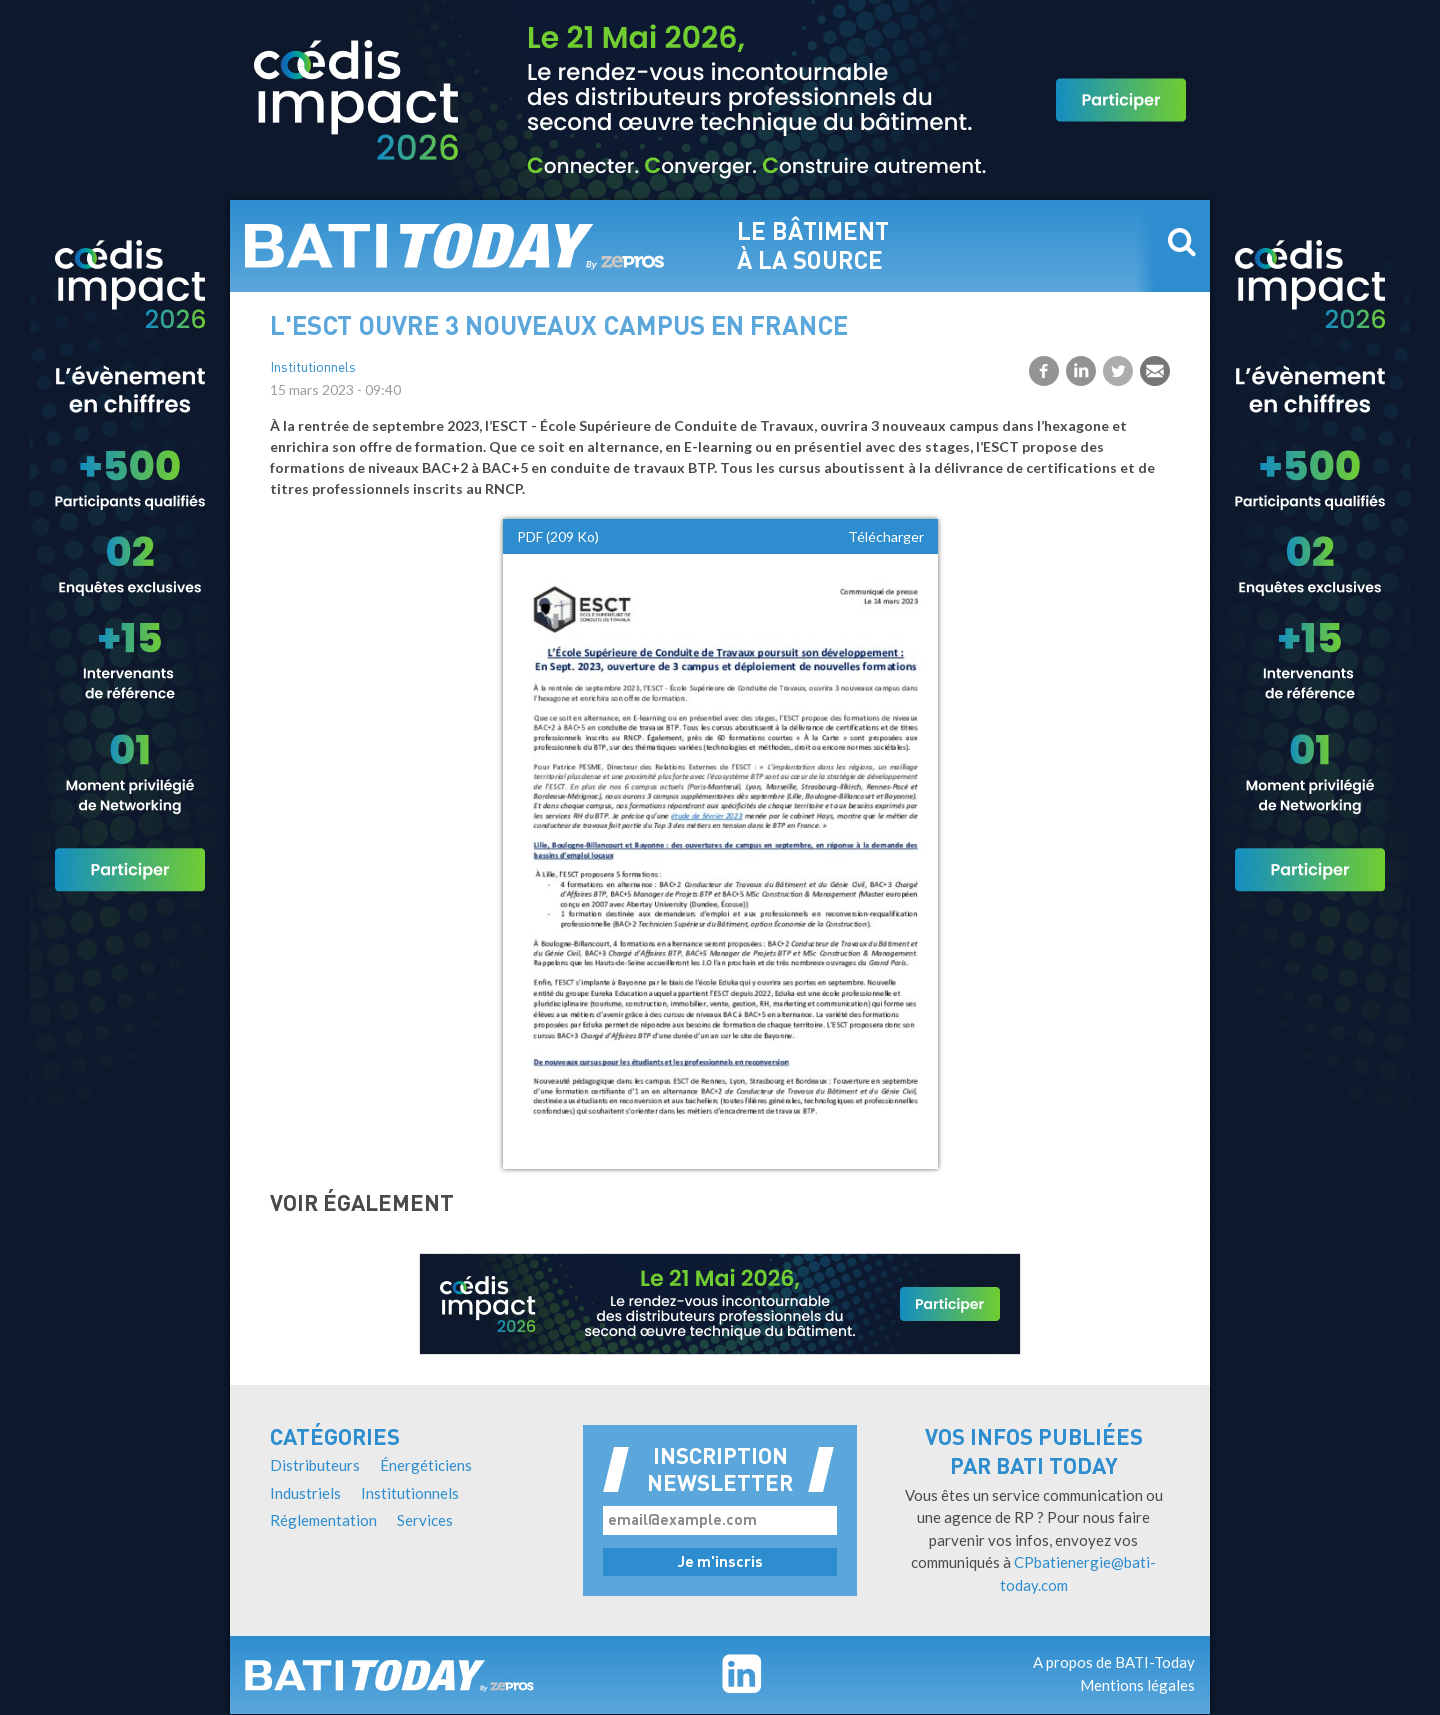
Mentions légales (1137, 1685)
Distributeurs (315, 1465)
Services (425, 1520)
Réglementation (323, 1520)
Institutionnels (313, 368)
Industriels (305, 1493)
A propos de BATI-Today (1114, 1662)
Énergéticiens (426, 1465)
